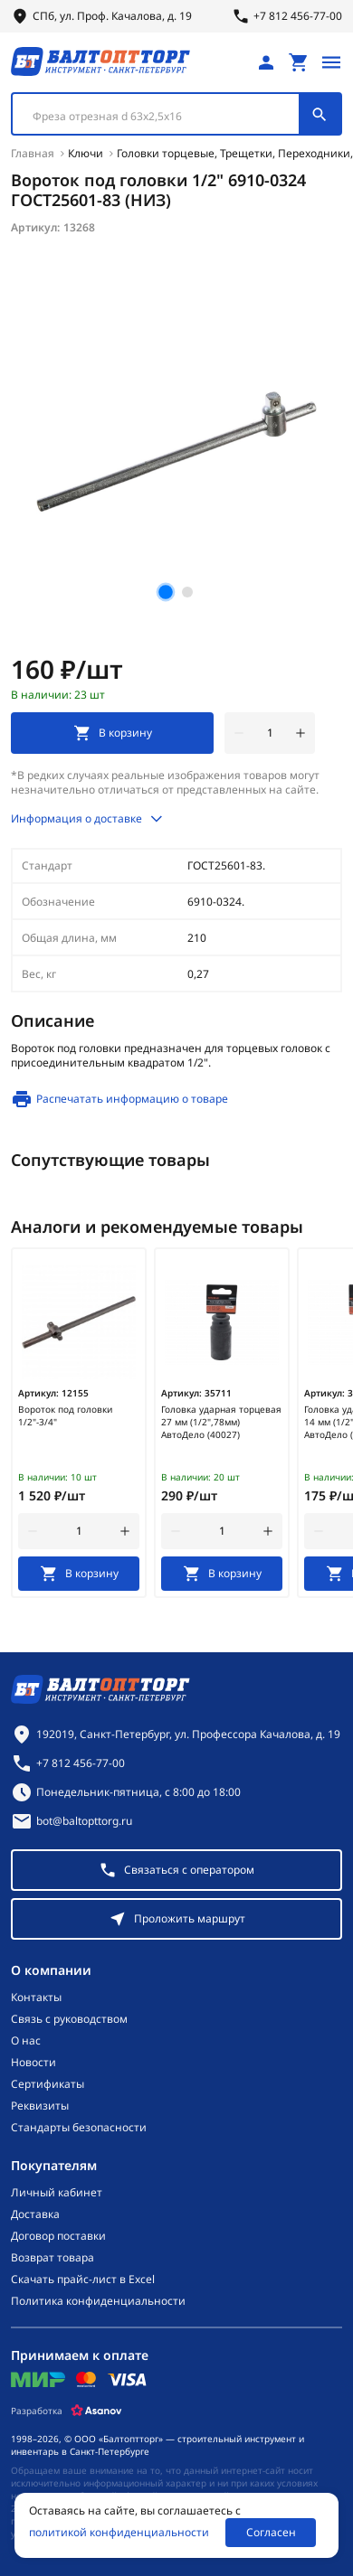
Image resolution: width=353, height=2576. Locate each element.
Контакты (36, 1997)
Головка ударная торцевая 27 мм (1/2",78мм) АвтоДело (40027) (221, 1422)
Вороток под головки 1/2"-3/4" (65, 1415)
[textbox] (164, 116)
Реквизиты (40, 2106)
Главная (32, 153)
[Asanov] (96, 2410)
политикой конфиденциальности (119, 2532)
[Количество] (269, 733)
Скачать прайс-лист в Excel (83, 2279)
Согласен (271, 2532)
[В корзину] (78, 1573)
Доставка (35, 2214)
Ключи (85, 153)
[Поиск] (319, 114)
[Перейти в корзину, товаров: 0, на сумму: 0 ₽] (299, 62)
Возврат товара (52, 2258)
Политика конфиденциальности (98, 2301)
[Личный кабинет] (266, 62)
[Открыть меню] (331, 62)
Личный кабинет (56, 2193)
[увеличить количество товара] (300, 733)
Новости (33, 2062)
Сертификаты (47, 2084)
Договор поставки (58, 2236)
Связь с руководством (69, 2019)
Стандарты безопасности (79, 2127)
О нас (26, 2041)
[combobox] (176, 114)
